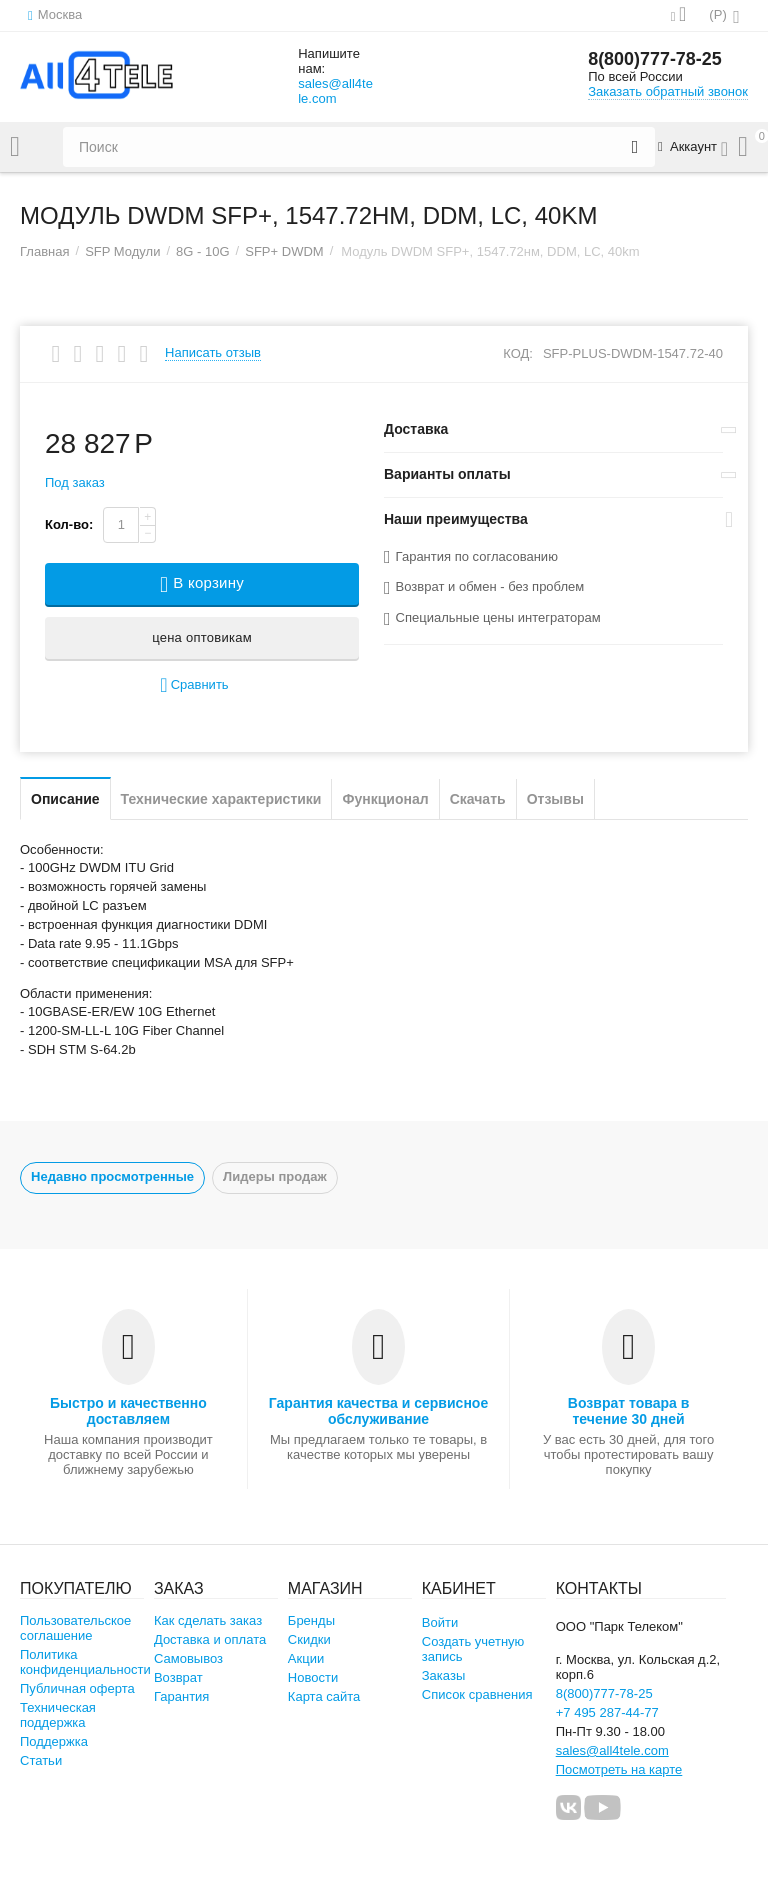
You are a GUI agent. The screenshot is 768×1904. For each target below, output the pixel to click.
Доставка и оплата (210, 1639)
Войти (440, 1622)
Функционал (385, 799)
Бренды (311, 1620)
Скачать (478, 799)
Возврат (178, 1677)
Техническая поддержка (58, 1715)
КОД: (518, 353)
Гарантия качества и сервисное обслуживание (378, 1411)
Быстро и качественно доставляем (128, 1411)
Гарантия (182, 1696)
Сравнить (194, 685)
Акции (306, 1658)
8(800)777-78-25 (655, 60)
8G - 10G (203, 251)
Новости (313, 1677)
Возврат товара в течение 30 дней (629, 1411)
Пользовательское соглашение (75, 1628)
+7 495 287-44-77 (607, 1712)
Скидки (309, 1639)
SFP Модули (122, 251)
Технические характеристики (221, 799)
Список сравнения (477, 1694)
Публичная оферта (77, 1688)
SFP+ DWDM (284, 251)
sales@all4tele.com (335, 91)
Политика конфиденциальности (85, 1662)
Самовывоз (188, 1658)
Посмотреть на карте (619, 1769)
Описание (65, 799)
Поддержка (54, 1741)
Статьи (41, 1760)
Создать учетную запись (473, 1649)
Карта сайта (324, 1696)
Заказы (444, 1675)
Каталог (15, 147)
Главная (45, 251)
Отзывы (555, 799)
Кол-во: (69, 524)
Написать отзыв (213, 353)
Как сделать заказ (208, 1620)
